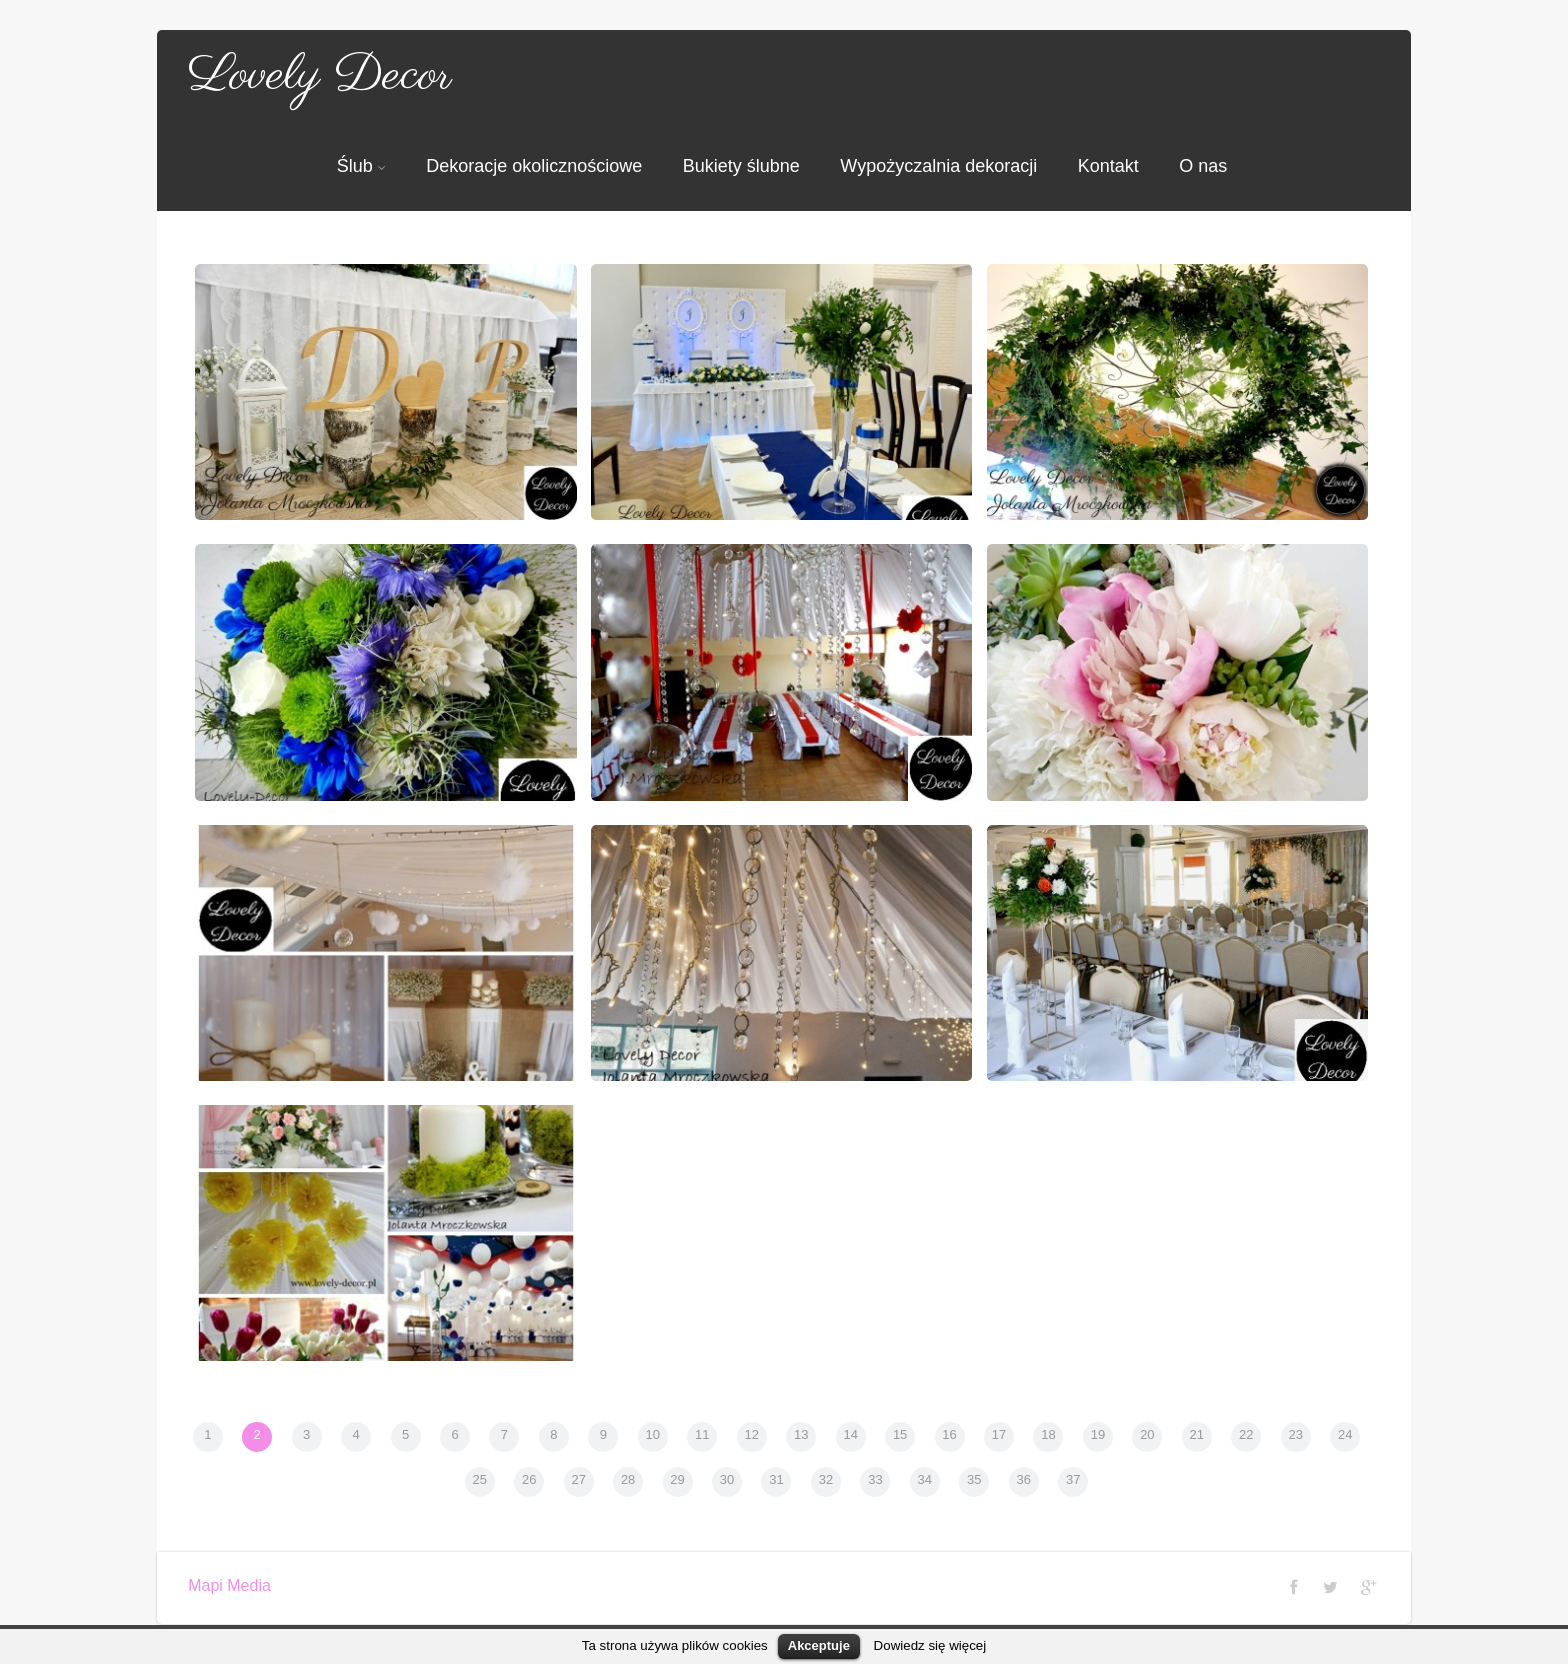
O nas (1203, 166)
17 (999, 1434)
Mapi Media (229, 1585)
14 (850, 1434)
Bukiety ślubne (741, 166)
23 (1296, 1434)
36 (1024, 1479)
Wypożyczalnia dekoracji (938, 166)
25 (480, 1479)
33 (875, 1479)
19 (1098, 1434)
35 (974, 1479)
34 (925, 1479)
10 (653, 1434)
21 (1197, 1434)
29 (677, 1479)
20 (1147, 1434)
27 (578, 1479)
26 (529, 1479)
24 (1345, 1434)
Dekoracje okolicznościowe (534, 166)
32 (826, 1479)
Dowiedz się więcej (930, 1645)
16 (949, 1434)
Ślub (361, 166)
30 (727, 1479)
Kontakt (1108, 166)
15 (900, 1434)
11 (702, 1434)
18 (1048, 1434)
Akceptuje (819, 1645)
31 (776, 1479)
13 (801, 1434)
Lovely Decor (320, 76)
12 (752, 1434)
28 (628, 1479)
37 (1073, 1479)
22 (1246, 1434)
